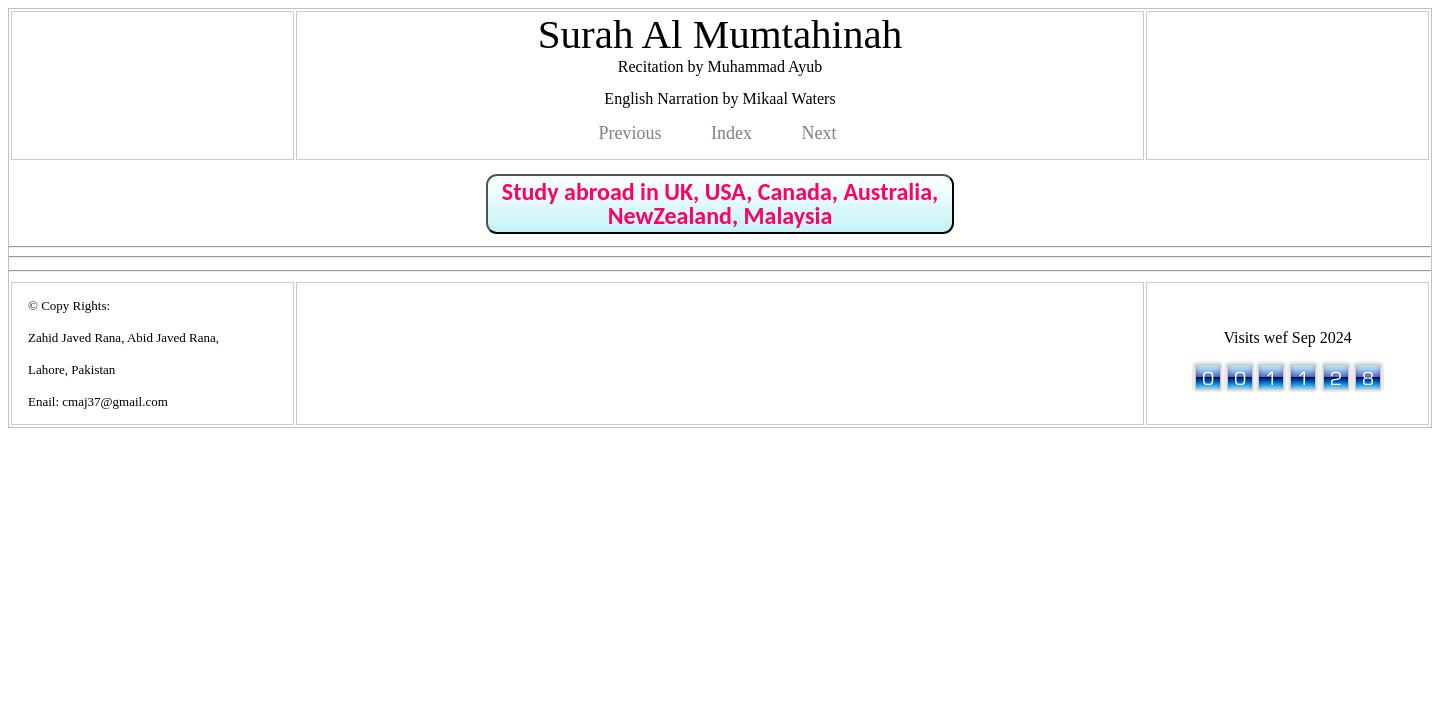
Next (818, 133)
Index (731, 133)
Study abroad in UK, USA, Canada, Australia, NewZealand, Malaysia (720, 203)
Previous (630, 133)
